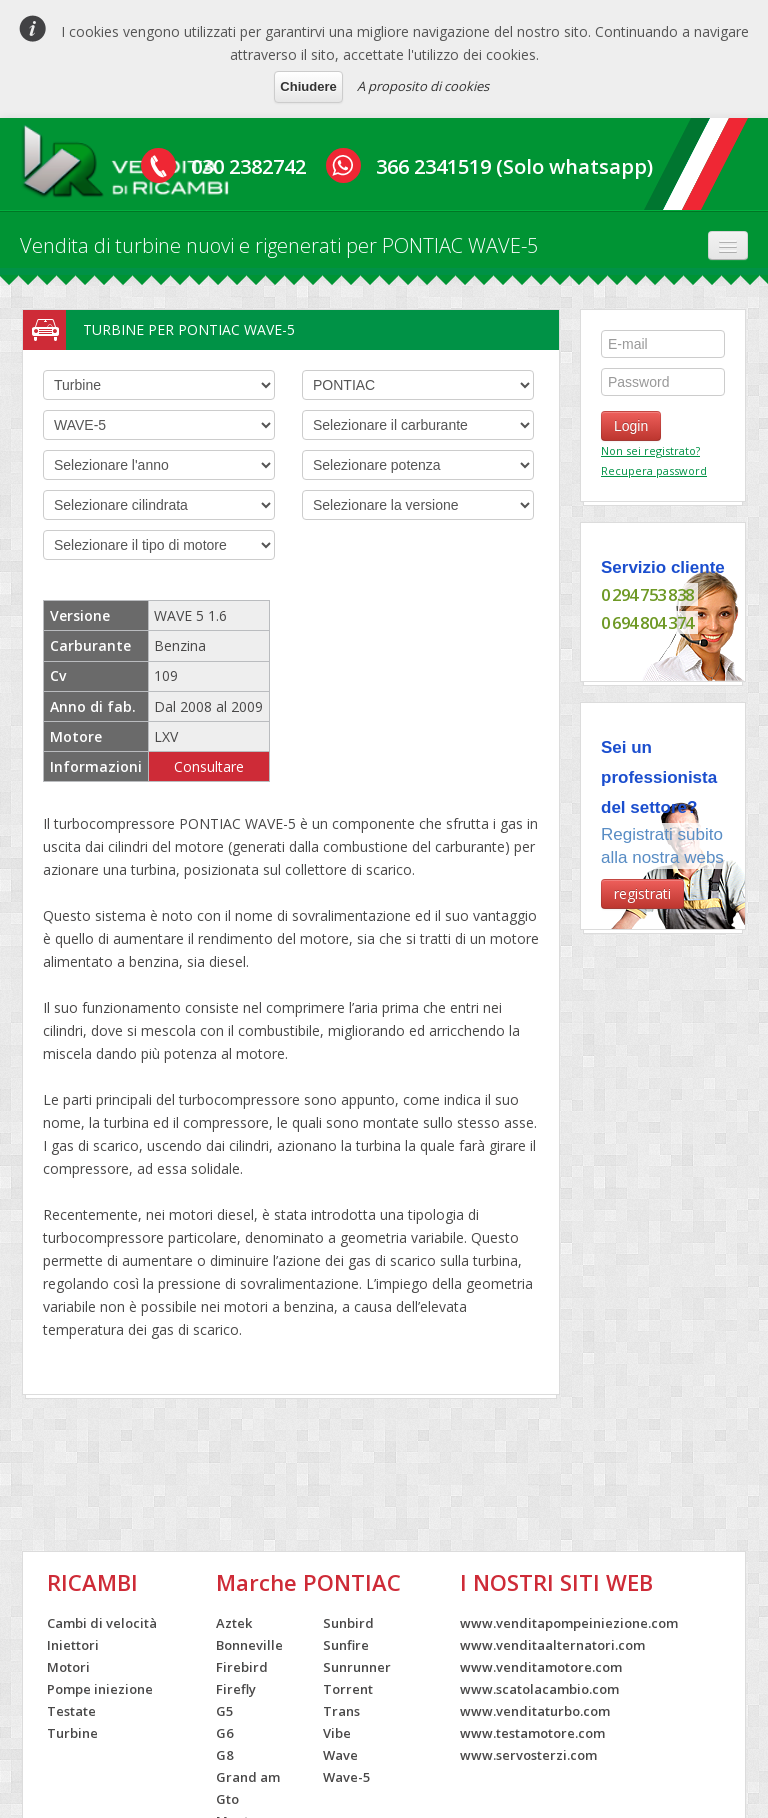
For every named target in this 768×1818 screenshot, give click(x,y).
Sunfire (346, 1645)
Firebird (242, 1667)
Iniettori (73, 1645)
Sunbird (348, 1623)
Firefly (236, 1689)
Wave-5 (346, 1777)
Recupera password (654, 470)
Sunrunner (357, 1667)
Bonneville (249, 1645)
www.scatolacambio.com (539, 1689)
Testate (71, 1711)
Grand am (248, 1777)
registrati (642, 893)
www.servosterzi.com (528, 1755)
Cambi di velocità (102, 1623)
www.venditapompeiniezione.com (569, 1623)
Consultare (209, 766)
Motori (68, 1667)
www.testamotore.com (532, 1733)
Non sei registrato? (650, 450)
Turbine (72, 1733)
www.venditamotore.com (541, 1667)
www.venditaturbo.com (535, 1711)
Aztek (234, 1623)
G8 (224, 1755)
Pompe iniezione (100, 1689)
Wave (340, 1755)
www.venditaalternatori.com (552, 1645)
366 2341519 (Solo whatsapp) (514, 166)
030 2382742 (248, 166)
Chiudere (308, 86)
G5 (224, 1711)
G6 (224, 1733)
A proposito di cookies (423, 86)
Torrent (348, 1689)
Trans (341, 1711)
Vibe (337, 1733)
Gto (227, 1799)
